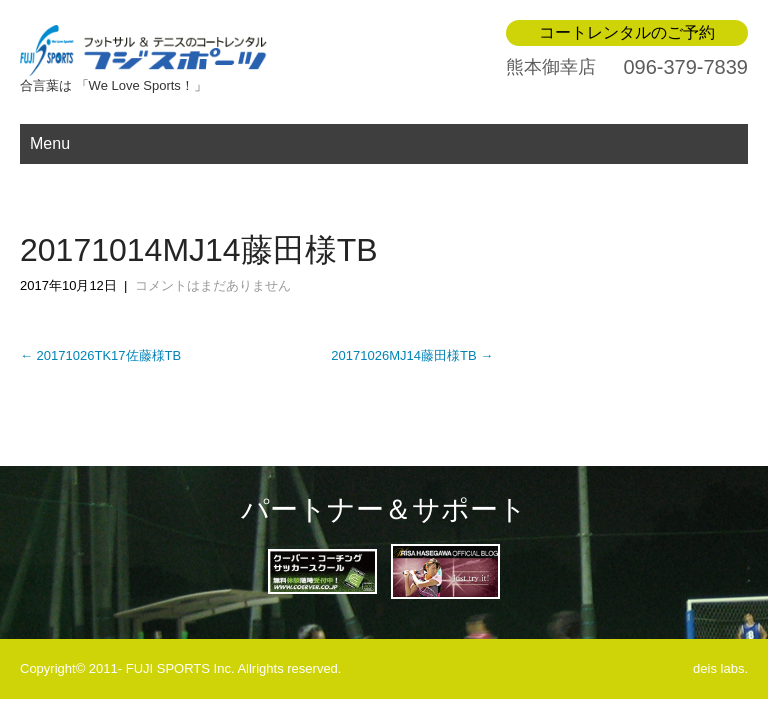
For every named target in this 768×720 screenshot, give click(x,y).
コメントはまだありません (213, 285)
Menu (50, 143)
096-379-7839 (685, 67)
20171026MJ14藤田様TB (412, 355)
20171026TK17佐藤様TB (100, 355)
